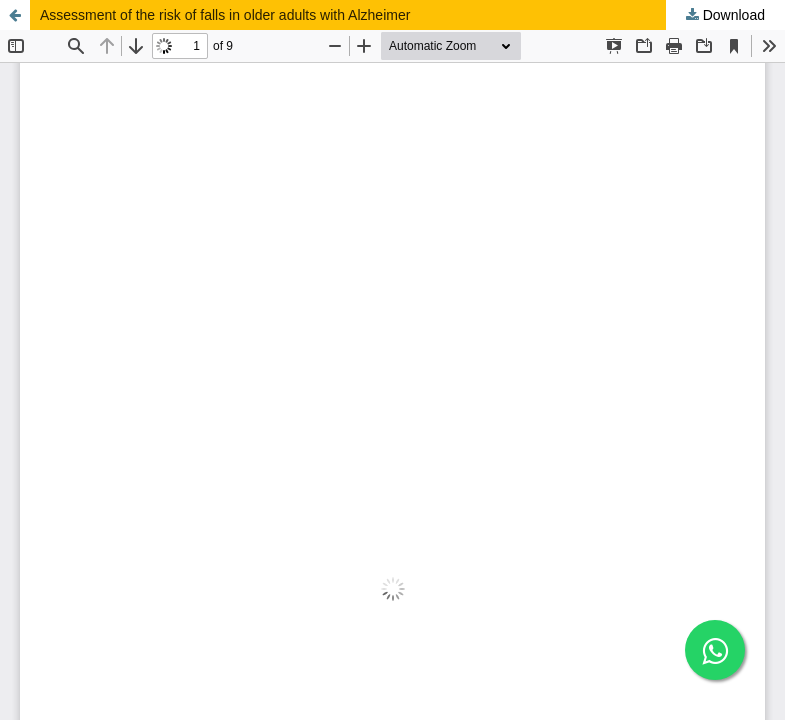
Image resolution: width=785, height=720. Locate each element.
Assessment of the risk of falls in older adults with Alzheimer (225, 15)
